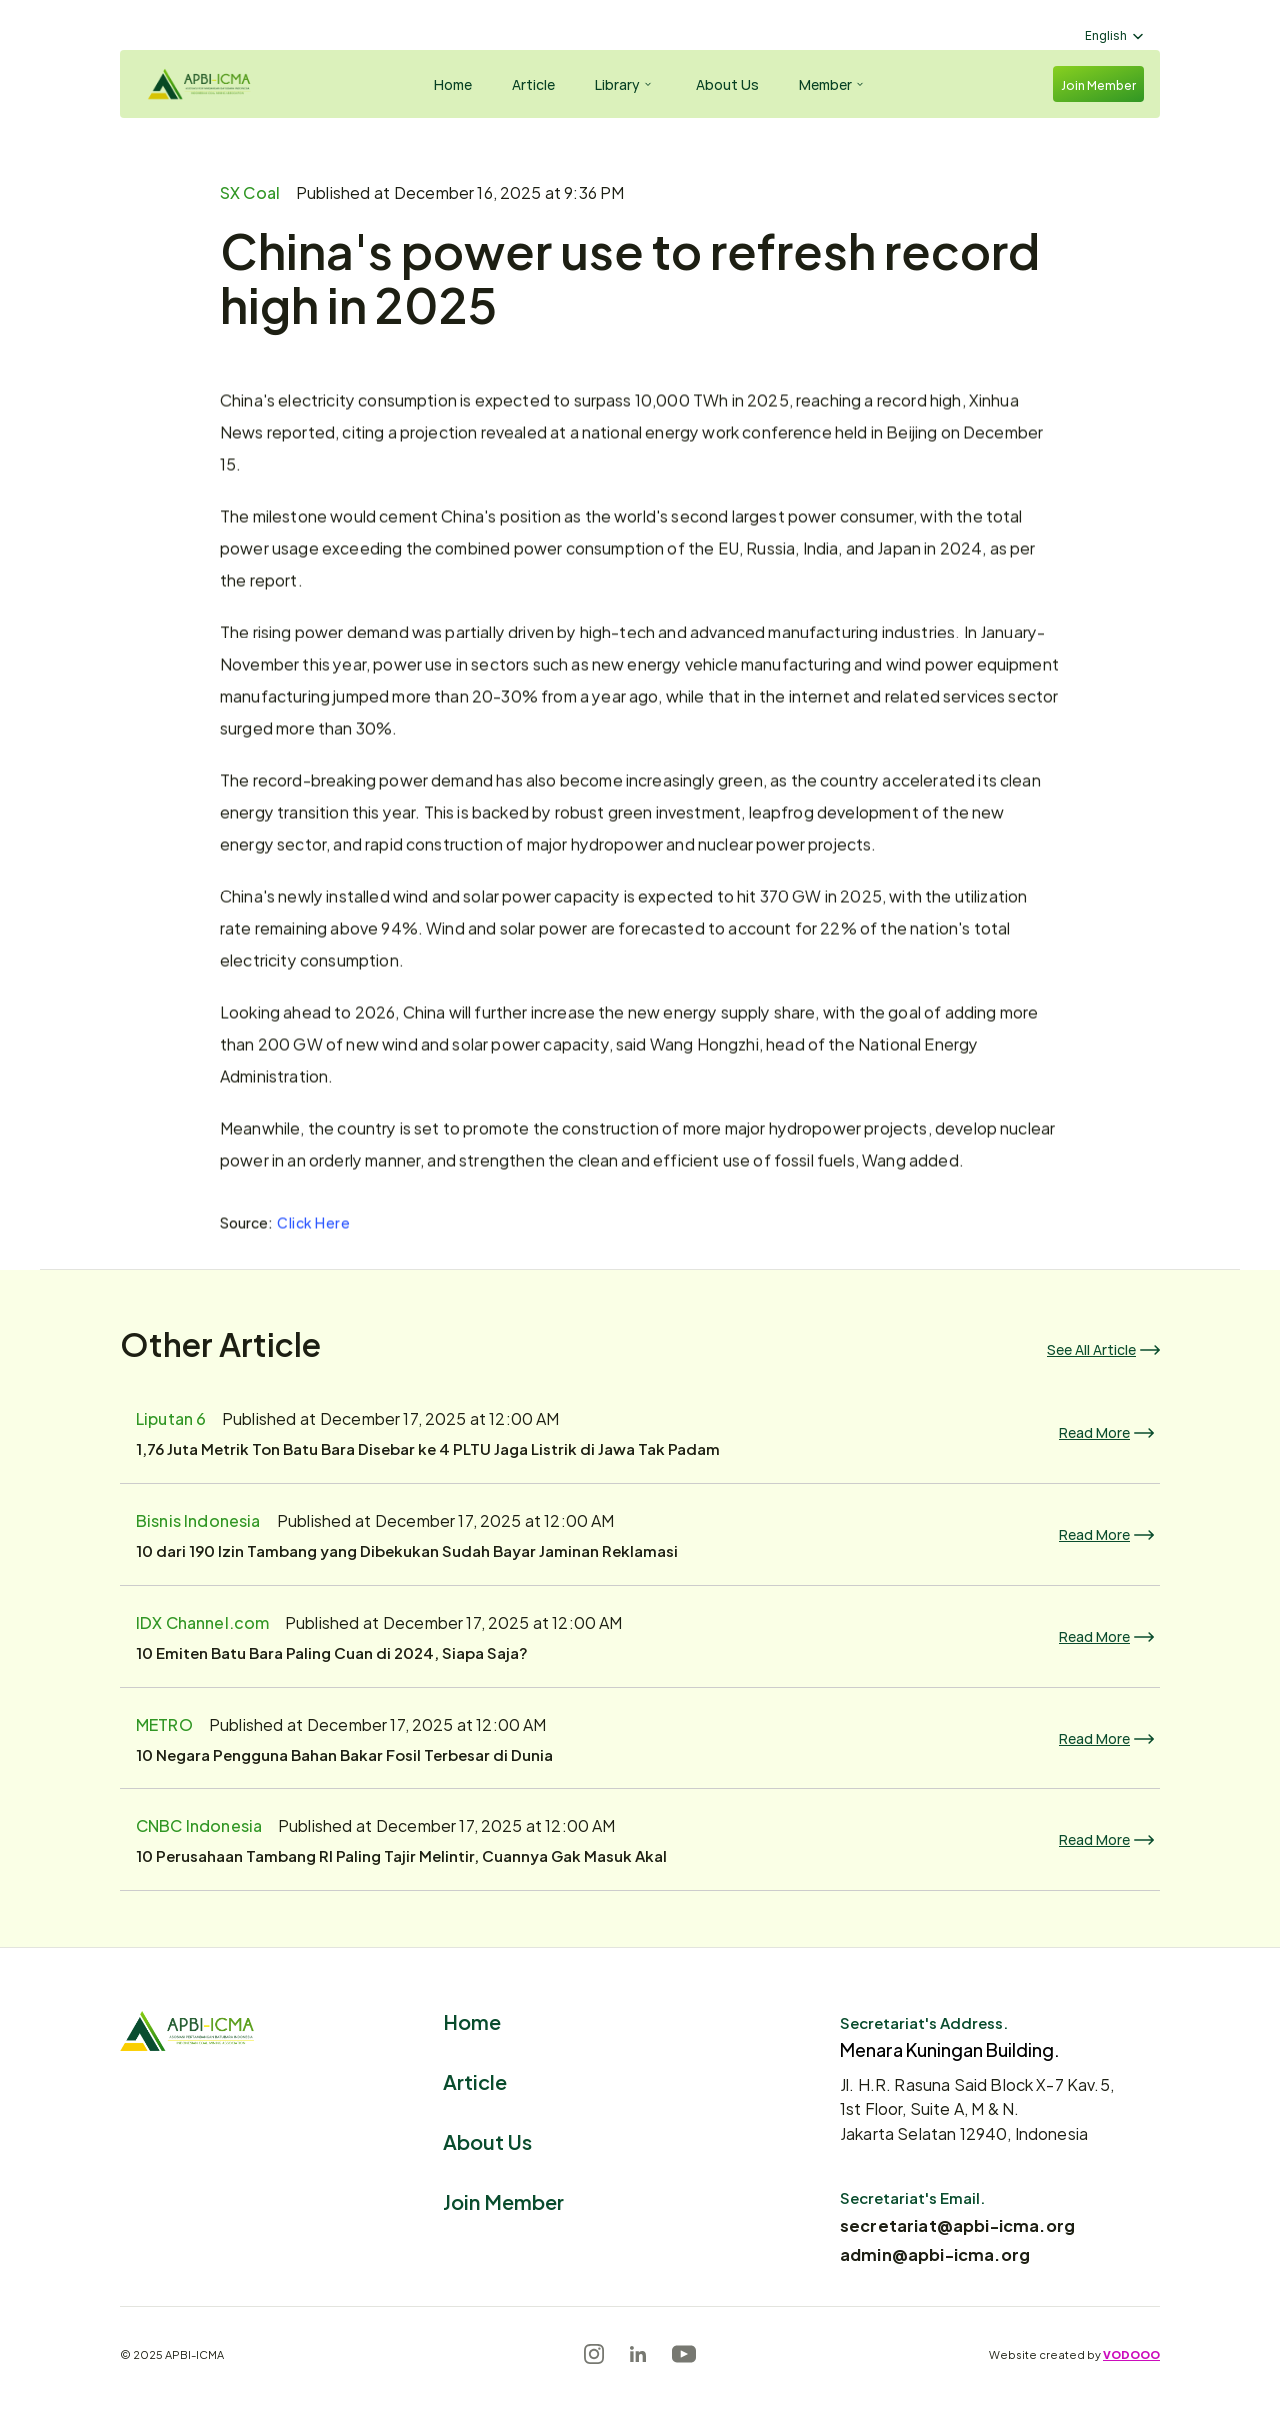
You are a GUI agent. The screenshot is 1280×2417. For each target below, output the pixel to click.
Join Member (503, 2200)
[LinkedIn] (638, 2354)
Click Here (314, 1220)
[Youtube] (684, 2354)
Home (472, 2020)
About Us (487, 2140)
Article (475, 2080)
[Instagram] (594, 2354)
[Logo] (196, 84)
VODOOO (1131, 2354)
